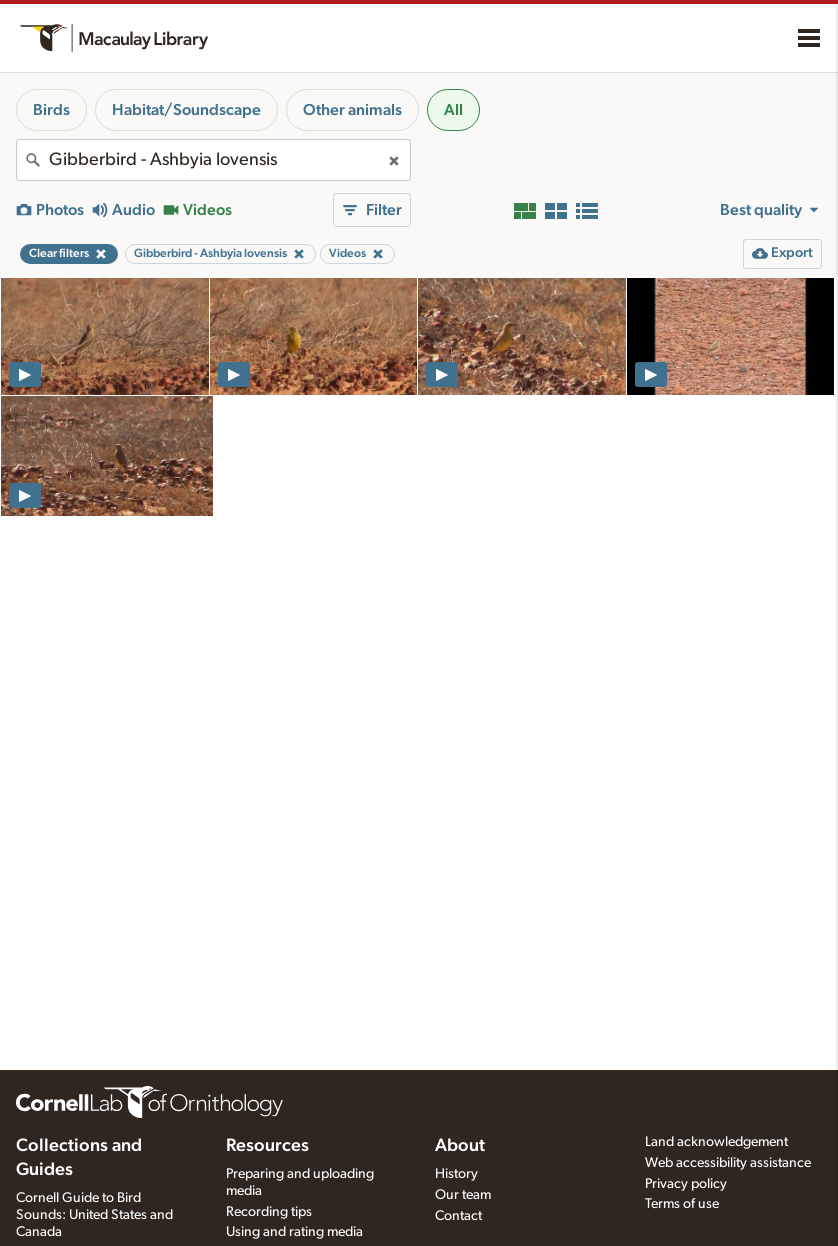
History (456, 1174)
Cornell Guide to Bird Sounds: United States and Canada (94, 1215)
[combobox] (213, 160)
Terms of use (682, 1204)
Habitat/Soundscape (186, 110)
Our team (463, 1195)
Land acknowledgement (716, 1142)
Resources (267, 1146)
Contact (458, 1216)
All (453, 110)
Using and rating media (294, 1232)
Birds (51, 110)
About (460, 1146)
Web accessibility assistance (728, 1163)
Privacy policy (686, 1184)
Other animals (352, 110)
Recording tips (269, 1212)
